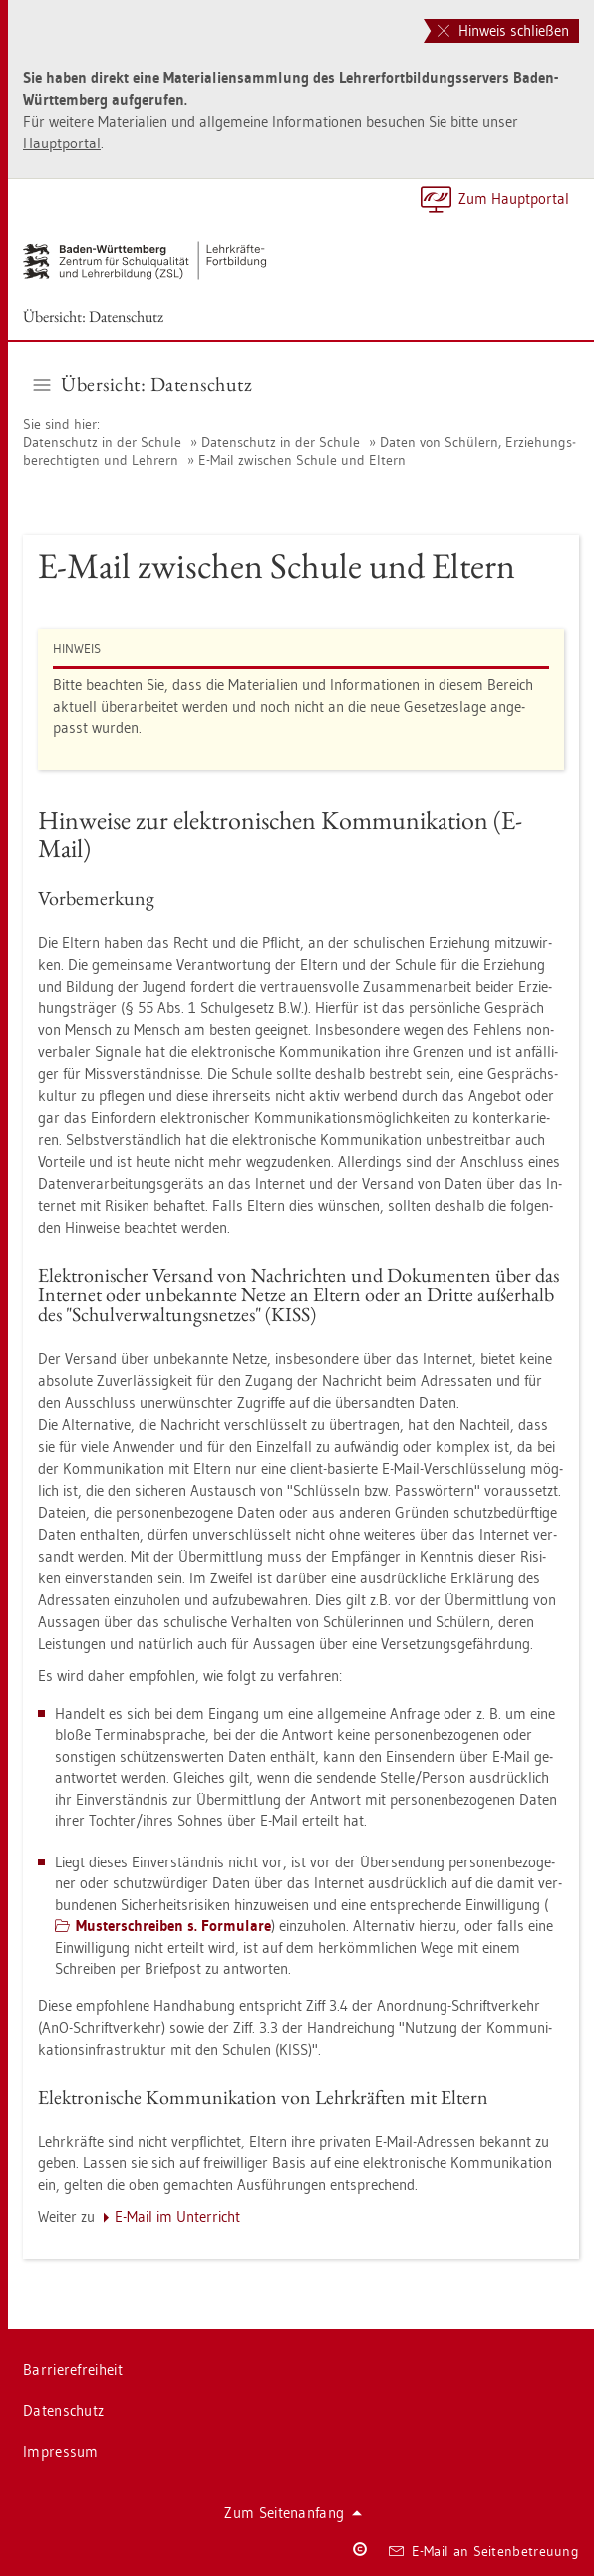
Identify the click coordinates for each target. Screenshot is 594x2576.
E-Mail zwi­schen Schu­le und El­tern (302, 460)
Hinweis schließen (503, 30)
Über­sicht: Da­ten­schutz (93, 316)
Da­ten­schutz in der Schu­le (102, 442)
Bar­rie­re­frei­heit (73, 2369)
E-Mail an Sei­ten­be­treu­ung (484, 2551)
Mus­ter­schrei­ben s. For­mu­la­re (173, 1925)
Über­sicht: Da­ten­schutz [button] (143, 384)
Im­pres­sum (61, 2451)
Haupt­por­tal (62, 143)
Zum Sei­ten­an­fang (293, 2512)
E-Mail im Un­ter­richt (177, 2216)
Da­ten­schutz (63, 2410)
